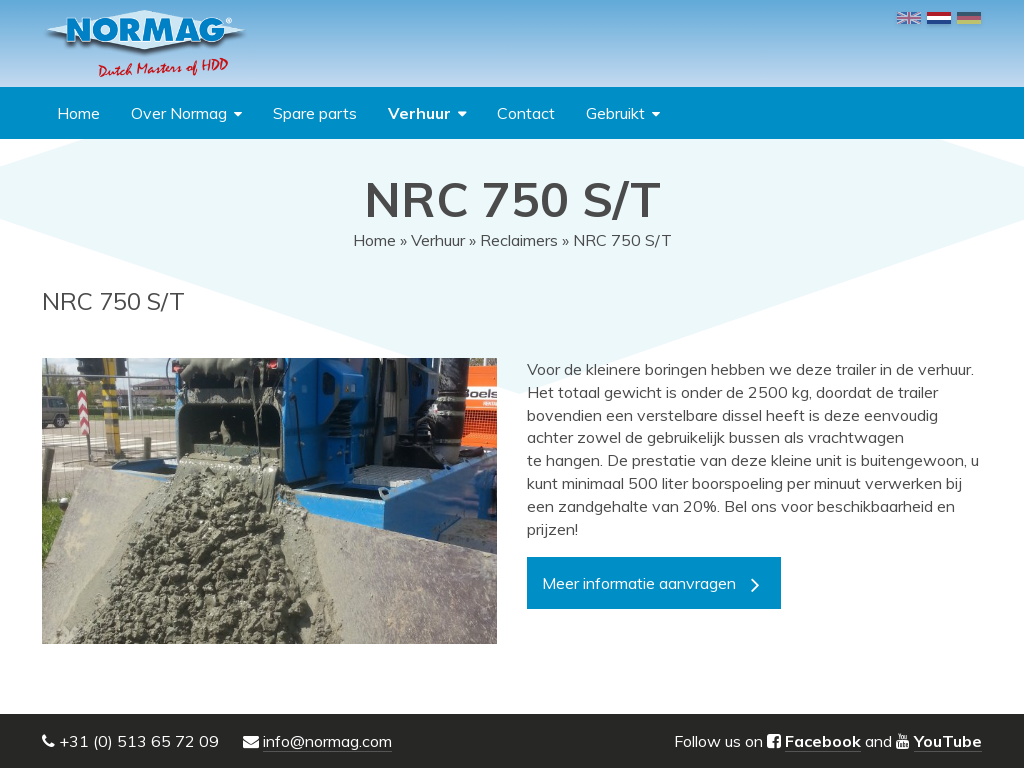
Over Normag (179, 113)
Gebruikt (615, 113)
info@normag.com (327, 741)
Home (78, 113)
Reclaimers (519, 240)
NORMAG (145, 43)
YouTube (948, 741)
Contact (526, 113)
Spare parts (315, 113)
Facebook (823, 741)
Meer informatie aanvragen (639, 583)
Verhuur (419, 113)
